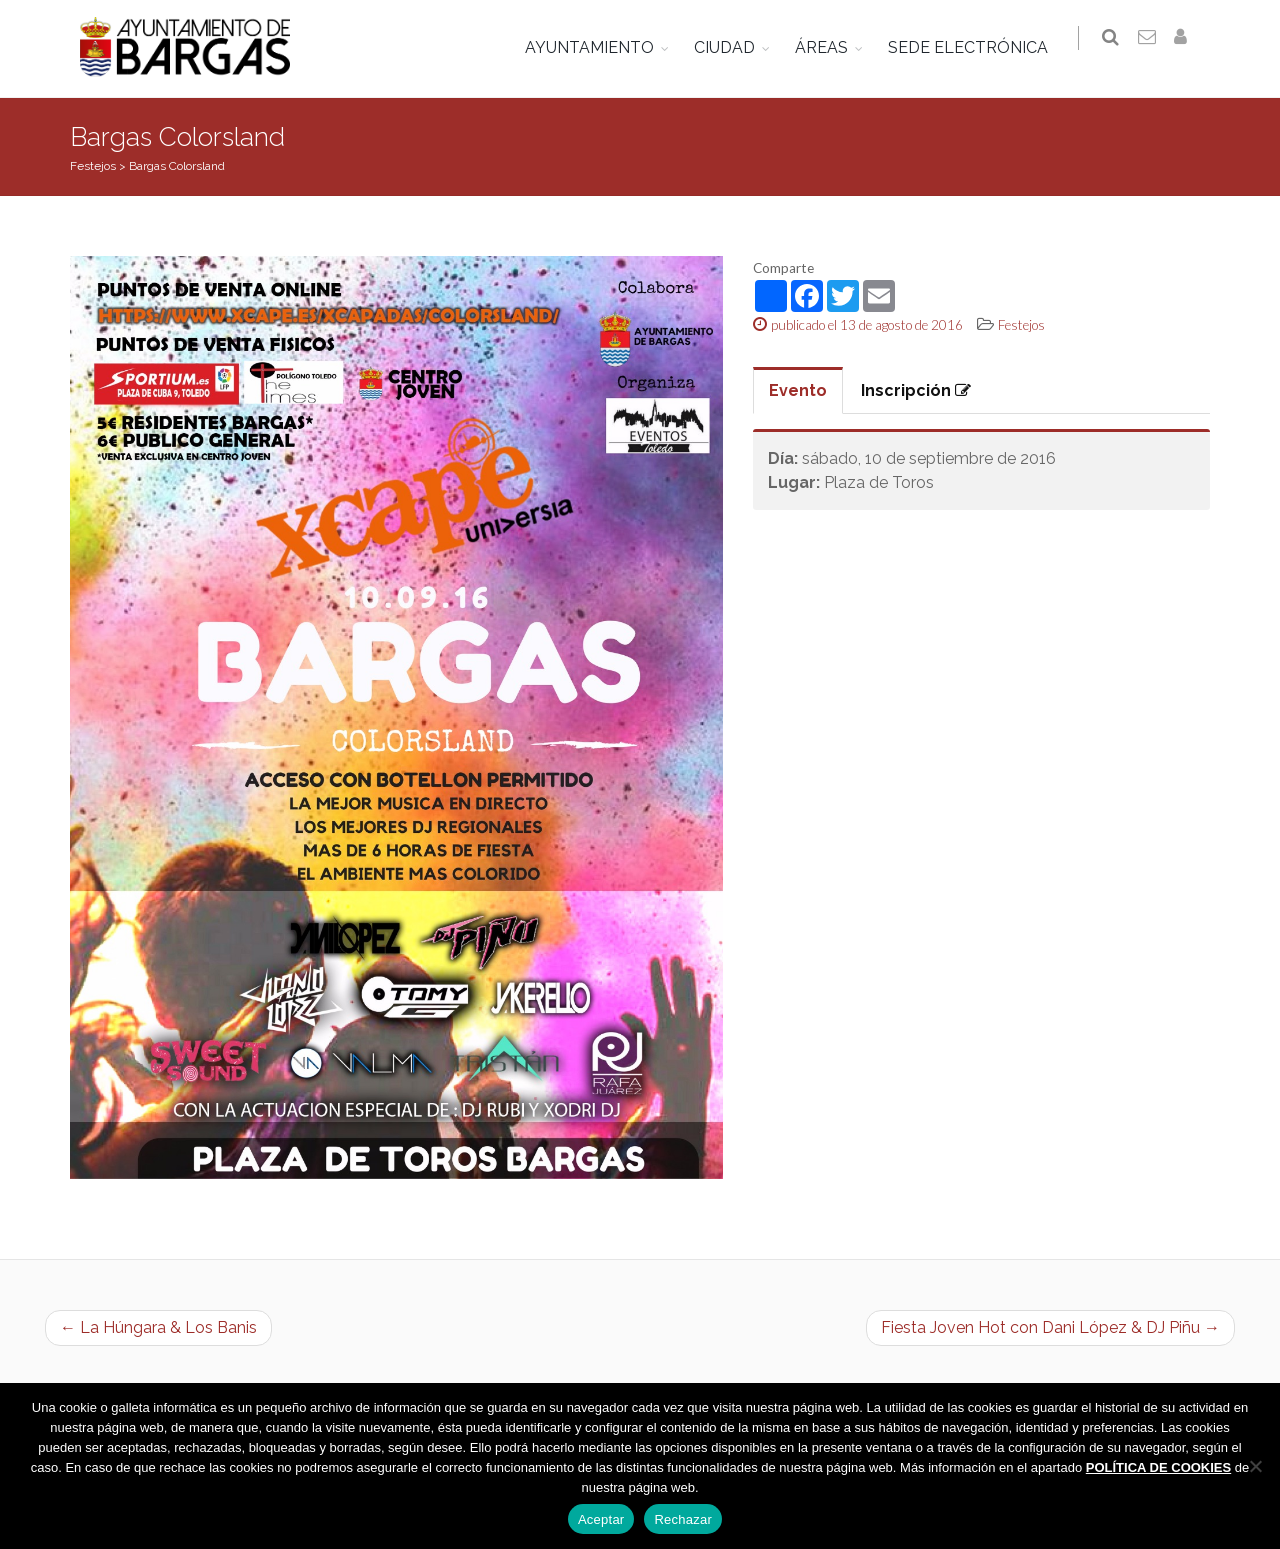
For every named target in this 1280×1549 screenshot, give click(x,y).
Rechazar (683, 1519)
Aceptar (601, 1519)
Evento (798, 390)
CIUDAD (732, 47)
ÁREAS (829, 47)
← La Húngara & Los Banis (158, 1327)
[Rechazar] (1255, 1466)
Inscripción (916, 390)
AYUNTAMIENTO (597, 47)
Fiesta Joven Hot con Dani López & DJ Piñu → (1050, 1327)
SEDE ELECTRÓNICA (976, 47)
